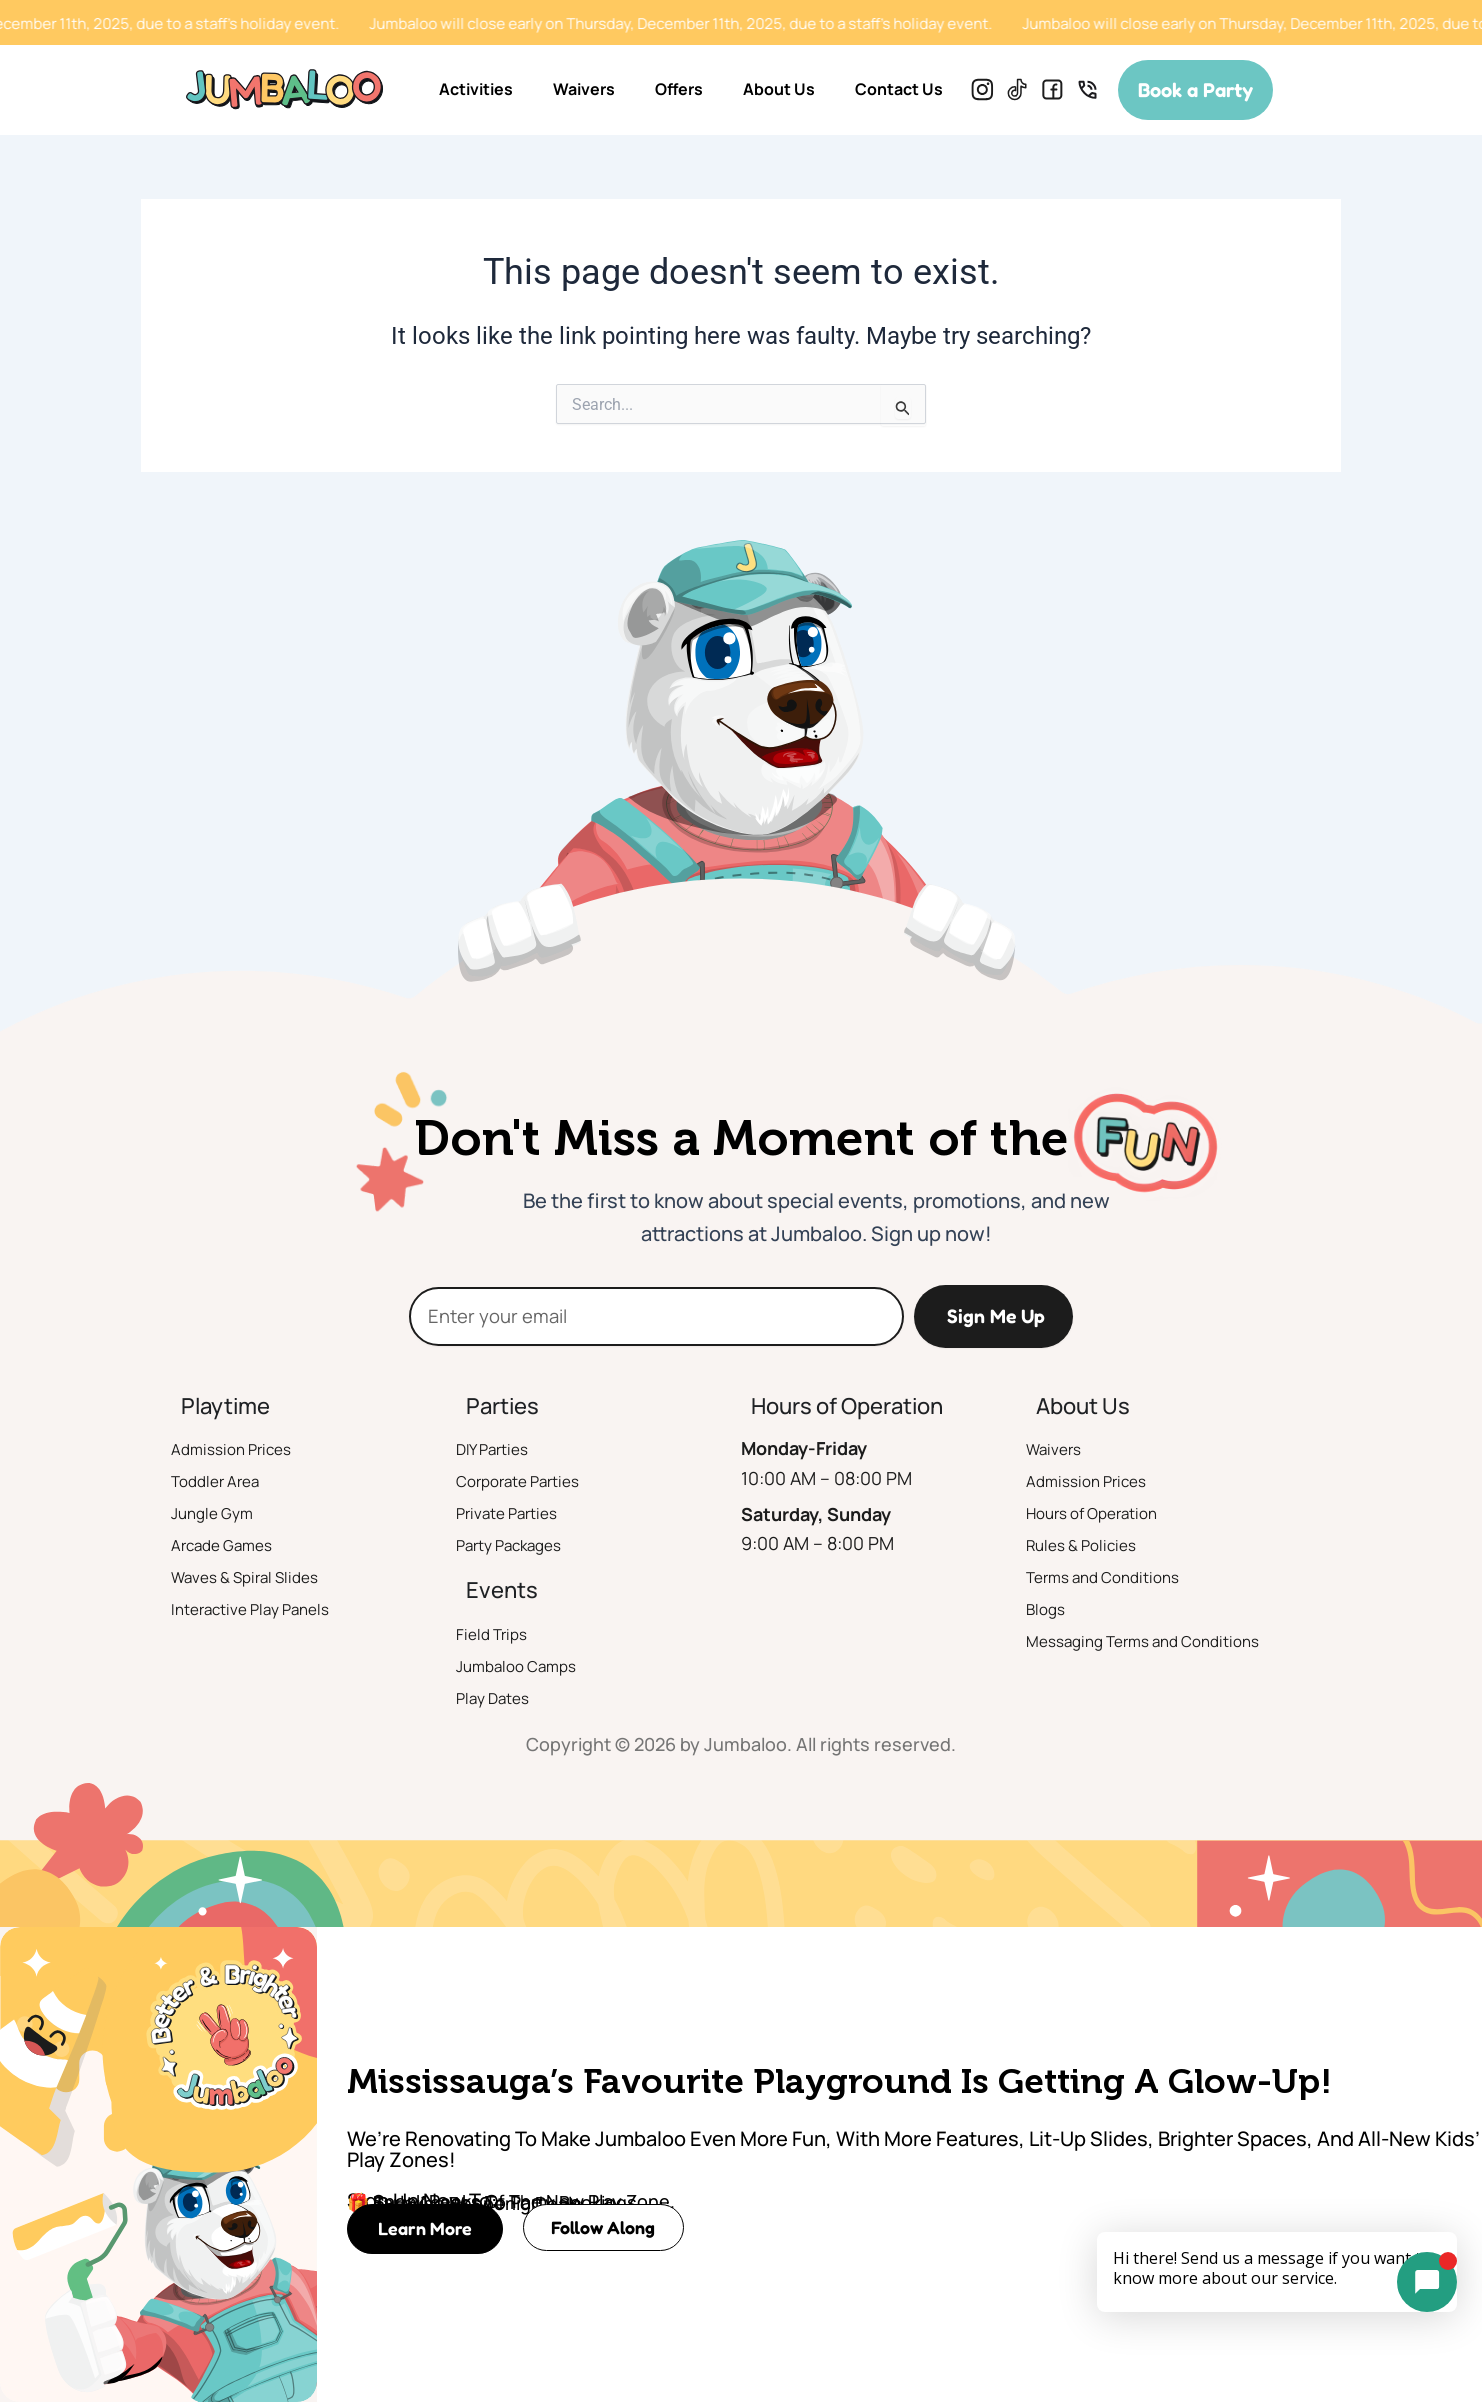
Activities (476, 89)
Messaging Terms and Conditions (1165, 1643)
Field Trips (497, 1635)
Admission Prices (241, 1451)
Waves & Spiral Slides (258, 1579)
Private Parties (515, 1515)
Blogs (1049, 1611)
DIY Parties (499, 1451)
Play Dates (499, 1699)
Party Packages (520, 1547)
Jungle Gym (220, 1515)
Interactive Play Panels (265, 1611)
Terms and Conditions (1117, 1579)
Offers (679, 89)
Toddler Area (224, 1483)
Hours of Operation (1105, 1515)
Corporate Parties (530, 1483)
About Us (779, 89)
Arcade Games (231, 1547)
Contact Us (899, 89)
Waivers (584, 89)
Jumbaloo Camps (527, 1667)
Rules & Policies (1091, 1547)
